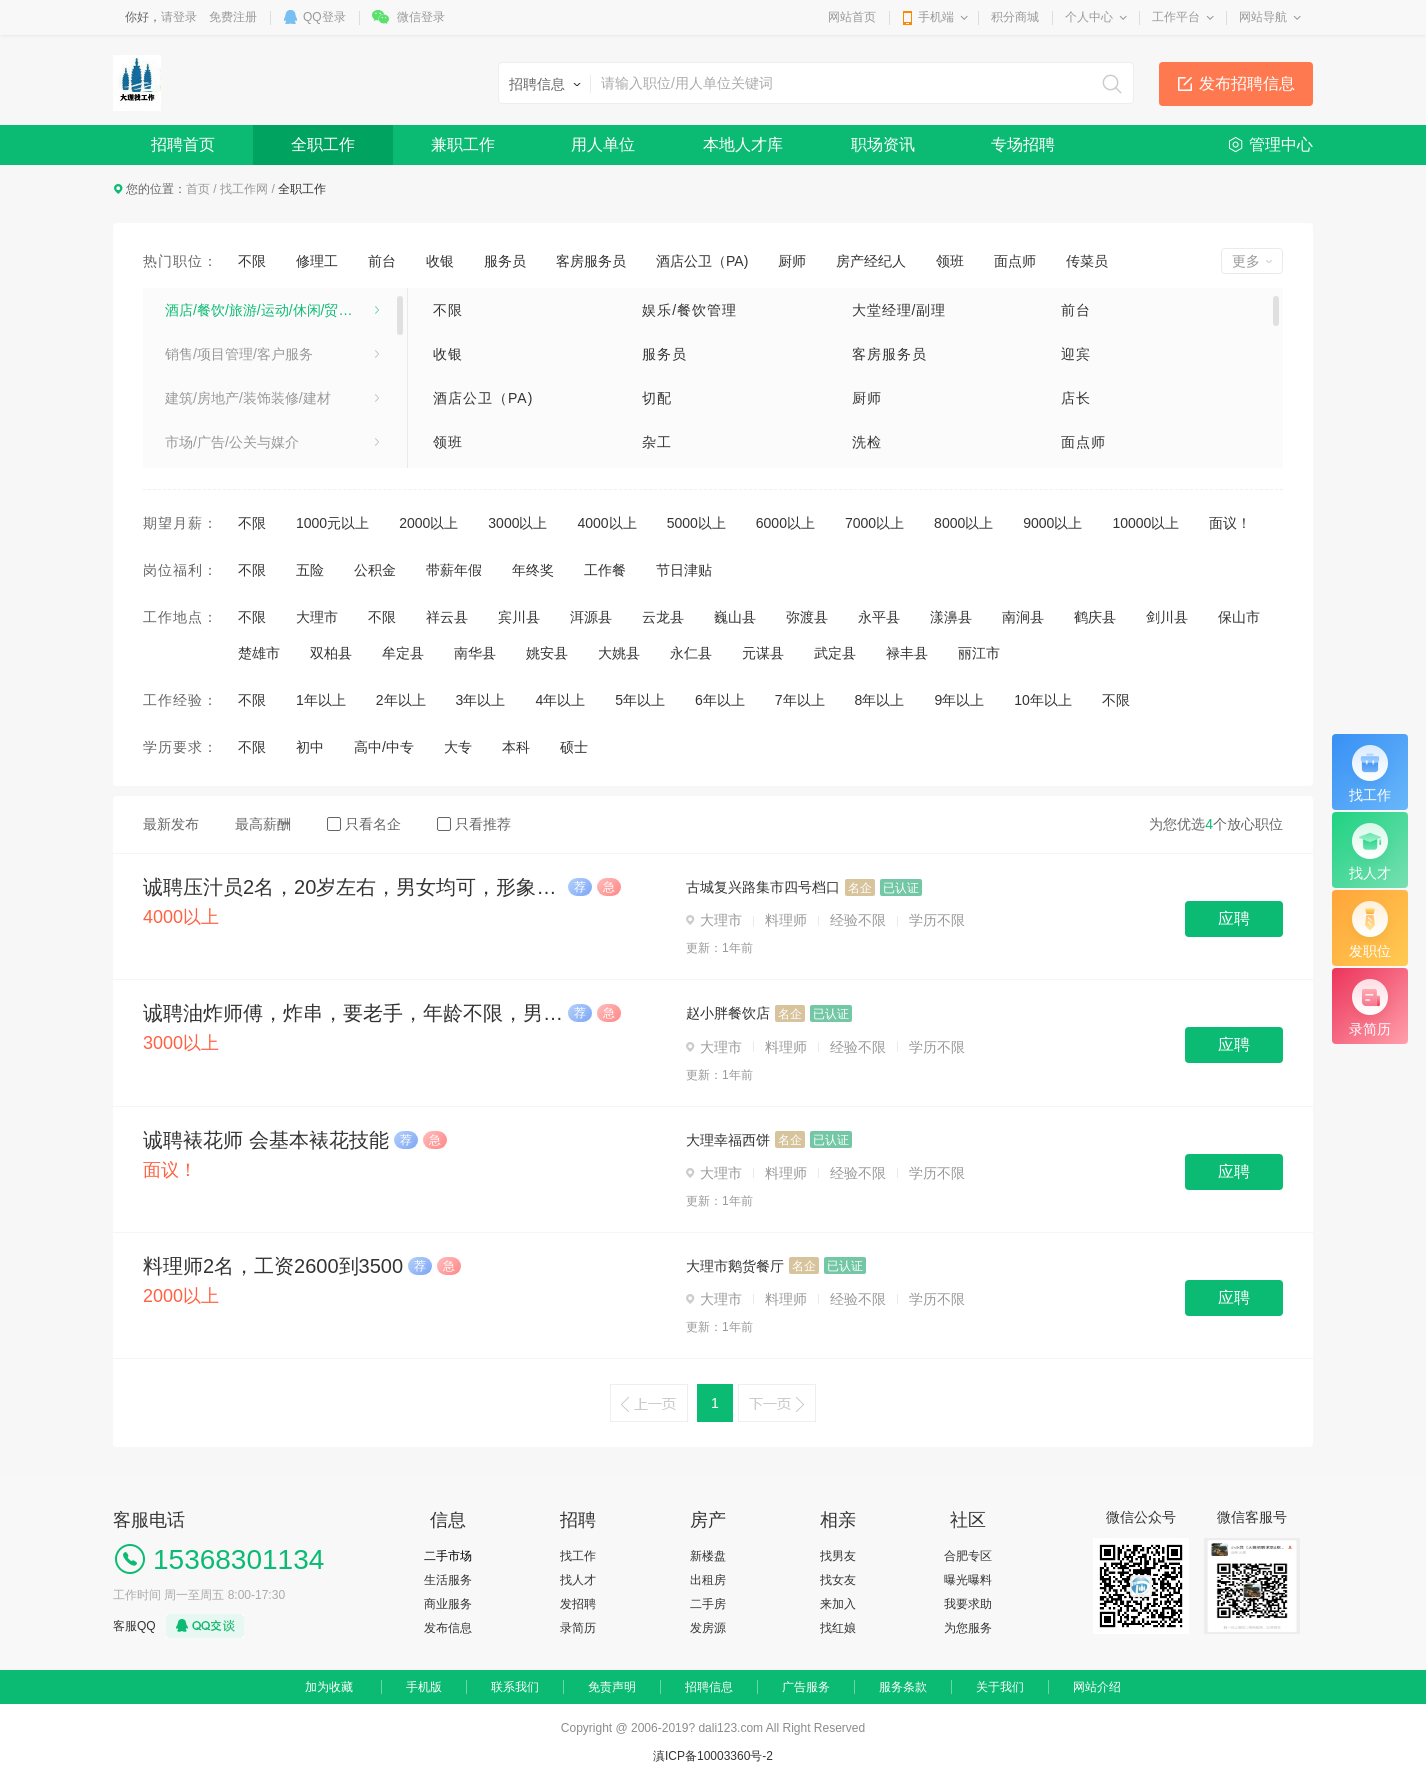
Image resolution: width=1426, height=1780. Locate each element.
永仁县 (691, 653)
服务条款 (903, 1687)
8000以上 (963, 523)
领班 (950, 261)
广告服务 (806, 1687)
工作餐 (605, 570)
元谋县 (763, 653)
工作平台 (1176, 17)
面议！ (1230, 523)
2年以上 (401, 700)
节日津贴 (684, 570)
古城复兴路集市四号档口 (763, 887)
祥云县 (447, 617)
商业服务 (448, 1604)
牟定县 (403, 653)
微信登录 (421, 17)
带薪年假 (454, 570)
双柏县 (331, 653)
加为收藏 (329, 1687)
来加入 (838, 1604)
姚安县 (547, 653)
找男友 (838, 1556)
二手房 (708, 1604)
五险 (310, 570)
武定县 (835, 653)
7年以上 (800, 700)
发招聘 (578, 1604)
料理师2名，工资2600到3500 (273, 1266)
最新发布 (171, 824)
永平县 (879, 617)
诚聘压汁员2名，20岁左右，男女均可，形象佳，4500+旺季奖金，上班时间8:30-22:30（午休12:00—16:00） (353, 887)
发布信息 (448, 1628)
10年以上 (1043, 700)
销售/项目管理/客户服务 (239, 354)
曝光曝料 (968, 1580)
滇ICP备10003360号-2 (713, 1756)
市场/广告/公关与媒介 (232, 442)
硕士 (574, 747)
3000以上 (517, 523)
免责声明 (612, 1687)
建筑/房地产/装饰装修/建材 (248, 398)
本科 (516, 747)
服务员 (505, 261)
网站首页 (852, 17)
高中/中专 (384, 747)
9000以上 (1052, 523)
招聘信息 (709, 1687)
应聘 (1234, 918)
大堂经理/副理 (899, 310)
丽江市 (979, 653)
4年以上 (560, 700)
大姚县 (619, 653)
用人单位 (603, 144)
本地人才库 (743, 144)
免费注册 (233, 17)
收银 (440, 261)
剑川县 (1167, 617)
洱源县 (591, 617)
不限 (252, 261)
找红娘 (838, 1628)
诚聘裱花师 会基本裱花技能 (266, 1140)
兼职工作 (463, 144)
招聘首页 (183, 144)
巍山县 (735, 617)
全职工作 (323, 144)
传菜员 (1087, 261)
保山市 (1239, 617)
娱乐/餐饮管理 (689, 310)
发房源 (708, 1628)
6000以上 (785, 523)
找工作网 (244, 189)
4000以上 (606, 523)
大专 (458, 747)
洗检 (867, 442)
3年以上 (481, 700)
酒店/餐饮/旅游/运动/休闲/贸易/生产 (272, 310)
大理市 (317, 617)
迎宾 (1076, 354)
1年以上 (321, 700)
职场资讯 (883, 144)
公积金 (375, 570)
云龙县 (663, 617)
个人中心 (1089, 17)
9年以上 (959, 700)
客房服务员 (591, 261)
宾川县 (519, 617)
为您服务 (968, 1628)
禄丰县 (907, 653)
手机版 (424, 1687)
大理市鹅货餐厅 (735, 1266)
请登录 (179, 17)
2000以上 (428, 523)
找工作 (578, 1556)
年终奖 (533, 570)
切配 (657, 398)
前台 (382, 261)
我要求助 (968, 1604)
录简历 (578, 1628)
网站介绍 (1097, 1687)
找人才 (578, 1580)
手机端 (936, 17)
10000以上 (1145, 523)
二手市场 (448, 1556)
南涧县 (1023, 617)
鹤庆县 (1095, 617)
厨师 (792, 261)
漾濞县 (951, 617)
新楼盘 (708, 1556)
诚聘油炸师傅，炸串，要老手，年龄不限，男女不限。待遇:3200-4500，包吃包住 (353, 1013)
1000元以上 (332, 523)
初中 (310, 747)
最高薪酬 (263, 824)
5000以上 (696, 523)
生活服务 (448, 1580)
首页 (198, 189)
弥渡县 (807, 617)
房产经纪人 (871, 261)
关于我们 (1000, 1687)
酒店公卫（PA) (702, 261)
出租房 (708, 1580)
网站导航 (1263, 17)
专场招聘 (1023, 144)
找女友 (838, 1580)
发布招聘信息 (1247, 83)
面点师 (1015, 261)
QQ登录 (324, 17)
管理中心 (1281, 144)
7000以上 (874, 523)
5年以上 (640, 700)
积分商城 (1015, 17)
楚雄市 (259, 653)
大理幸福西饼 (728, 1140)
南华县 (475, 653)
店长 (1076, 398)
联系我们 (515, 1687)
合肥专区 (968, 1556)
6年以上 (720, 700)
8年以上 (880, 700)
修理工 (317, 261)
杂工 (657, 442)
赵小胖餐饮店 (728, 1013)
